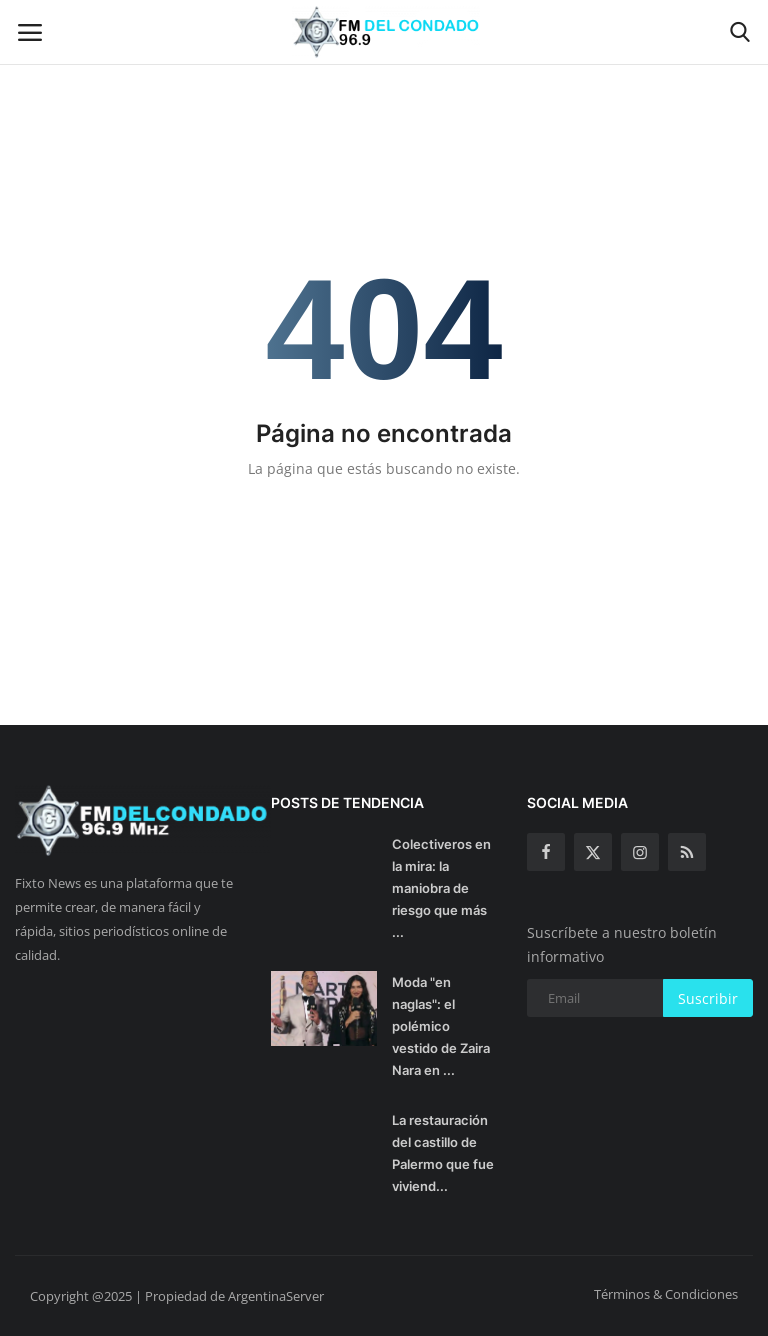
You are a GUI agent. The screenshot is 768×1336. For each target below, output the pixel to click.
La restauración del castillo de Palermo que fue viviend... (443, 1153)
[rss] (687, 852)
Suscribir (708, 998)
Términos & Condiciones (666, 1294)
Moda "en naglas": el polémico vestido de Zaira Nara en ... (441, 1026)
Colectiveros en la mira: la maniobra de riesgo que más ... (441, 888)
